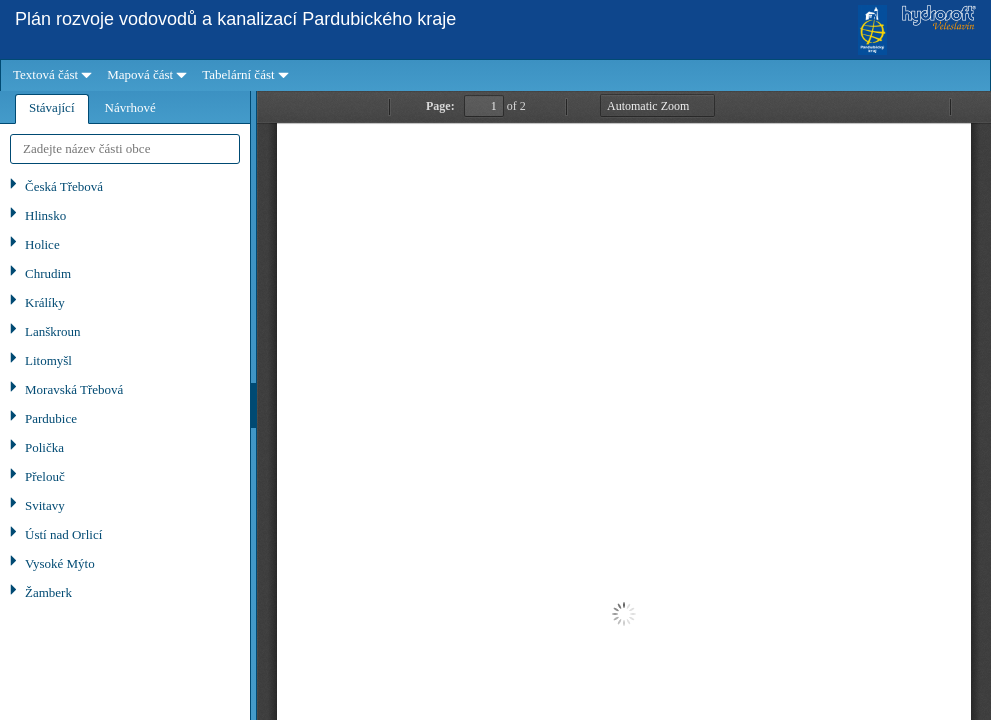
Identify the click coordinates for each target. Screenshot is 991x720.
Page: (440, 106)
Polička (44, 447)
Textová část (45, 74)
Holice (42, 244)
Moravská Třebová (74, 389)
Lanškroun (53, 331)
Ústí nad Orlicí (63, 534)
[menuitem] (50, 75)
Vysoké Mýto (60, 563)
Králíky (45, 302)
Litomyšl (48, 360)
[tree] (125, 446)
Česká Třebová (64, 186)
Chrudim (48, 273)
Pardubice (51, 418)
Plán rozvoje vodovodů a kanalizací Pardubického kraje (235, 19)
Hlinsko (45, 215)
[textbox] (125, 149)
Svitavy (45, 505)
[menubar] (495, 75)
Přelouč (45, 476)
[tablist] (125, 405)
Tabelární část (238, 74)
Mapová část (140, 74)
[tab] (52, 109)
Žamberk (48, 592)
